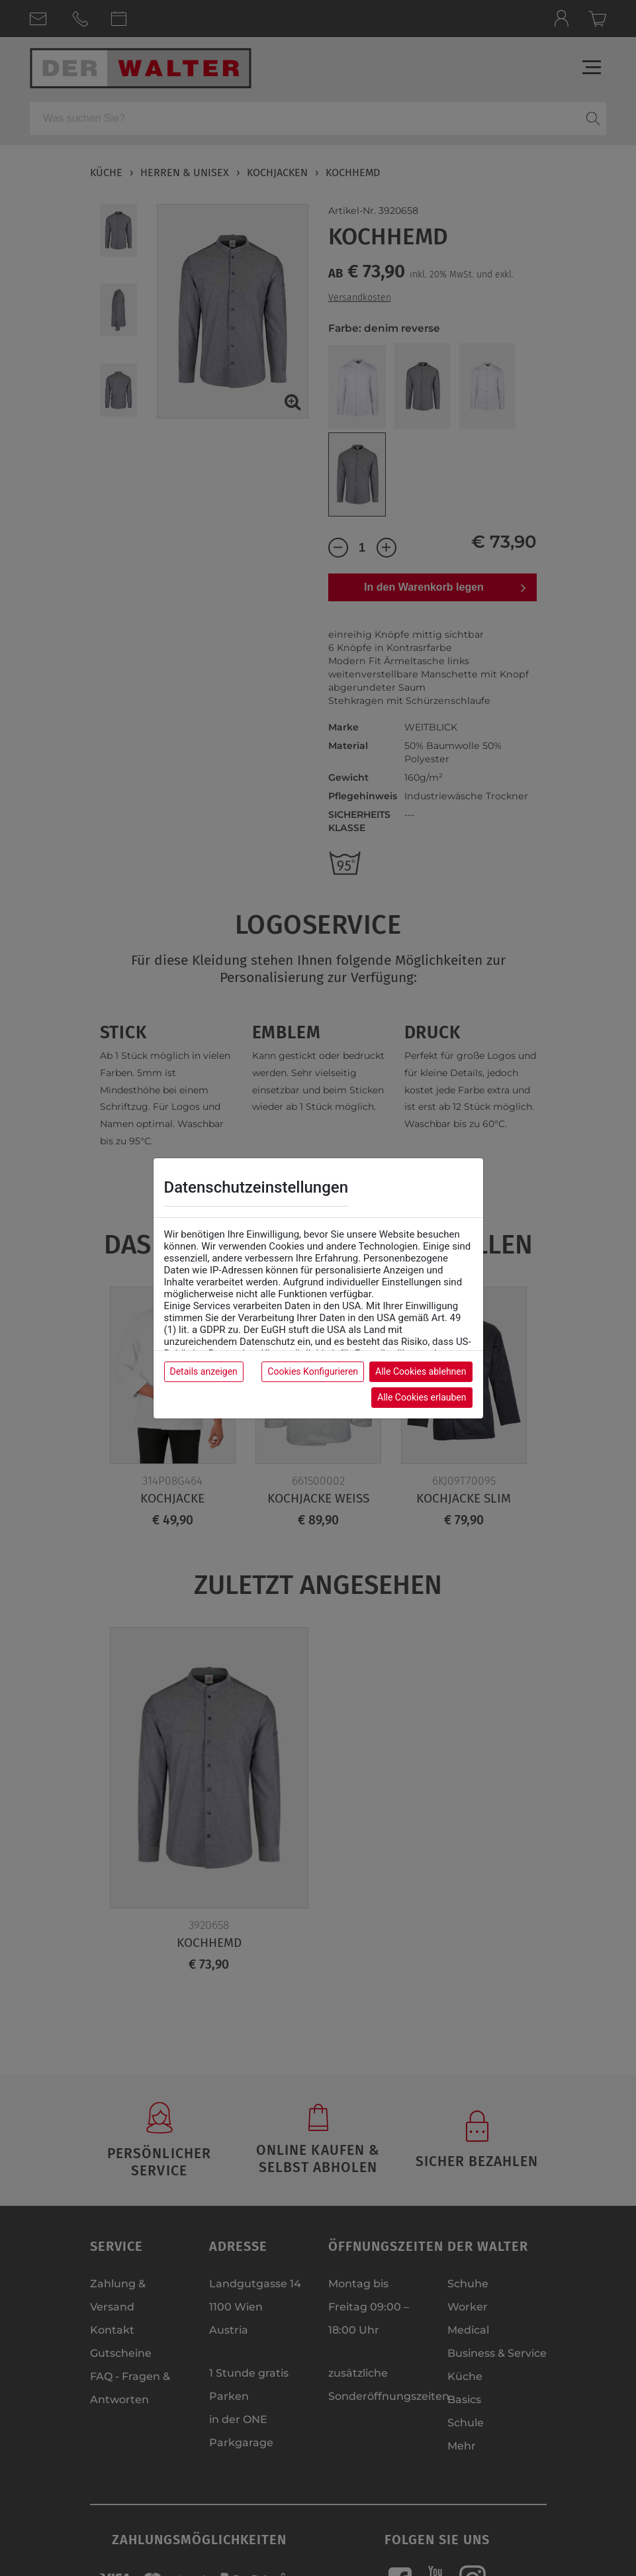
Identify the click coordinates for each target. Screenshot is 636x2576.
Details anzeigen (204, 1371)
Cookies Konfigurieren (312, 1371)
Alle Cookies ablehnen (420, 1371)
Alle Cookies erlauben (421, 1397)
